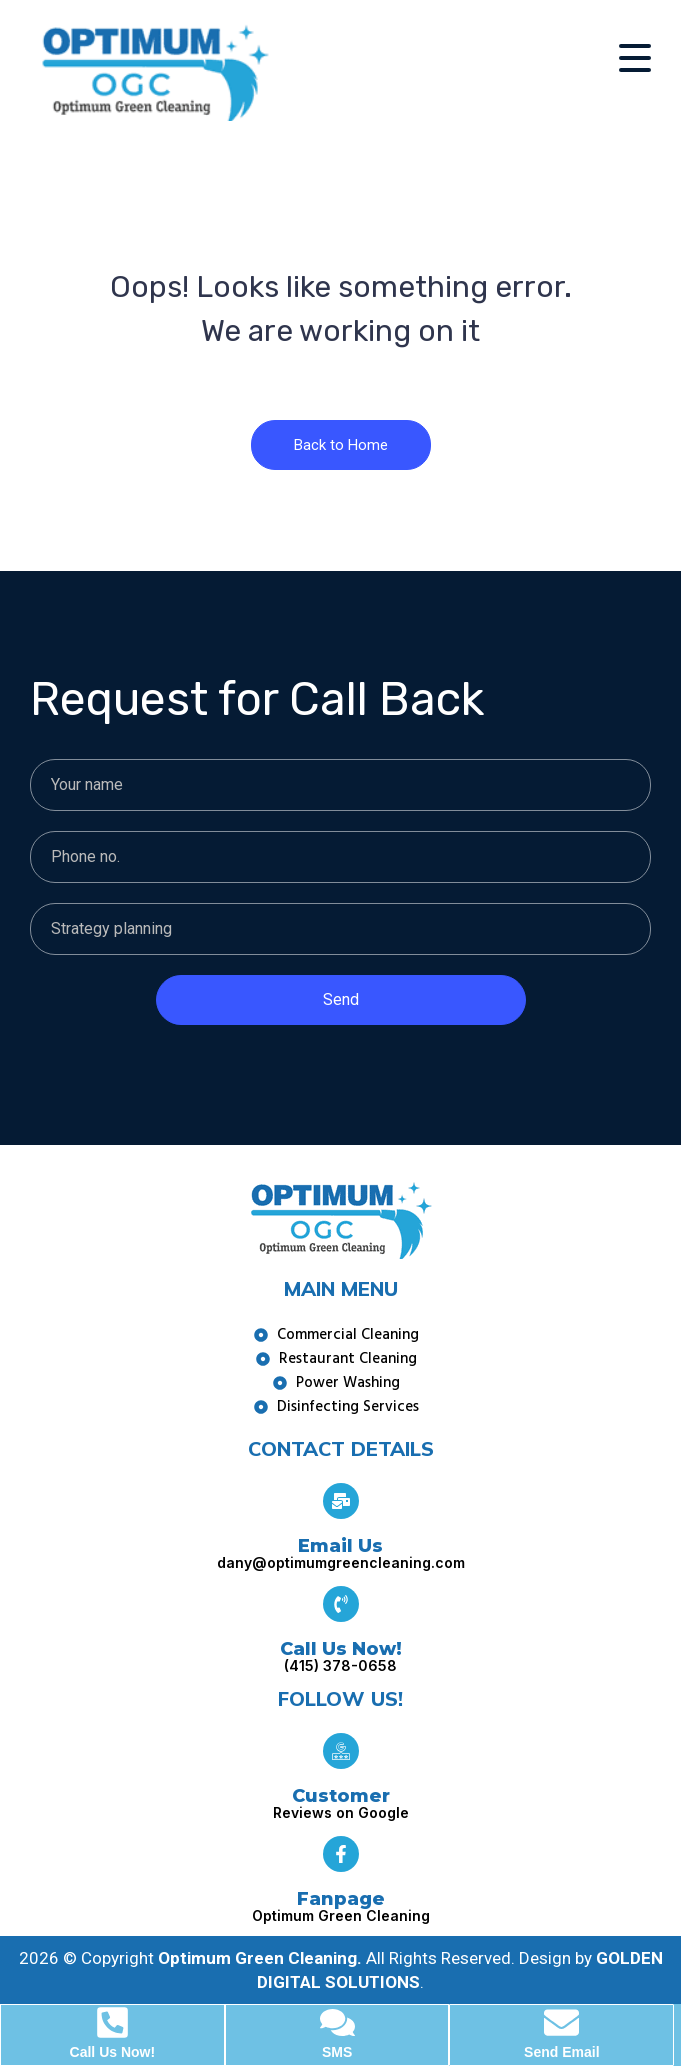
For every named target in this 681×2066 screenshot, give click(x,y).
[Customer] (341, 1751)
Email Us (340, 1546)
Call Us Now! (341, 1649)
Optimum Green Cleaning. (260, 1958)
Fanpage (341, 1899)
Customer (341, 1796)
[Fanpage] (341, 1854)
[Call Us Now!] (341, 1604)
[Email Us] (341, 1501)
